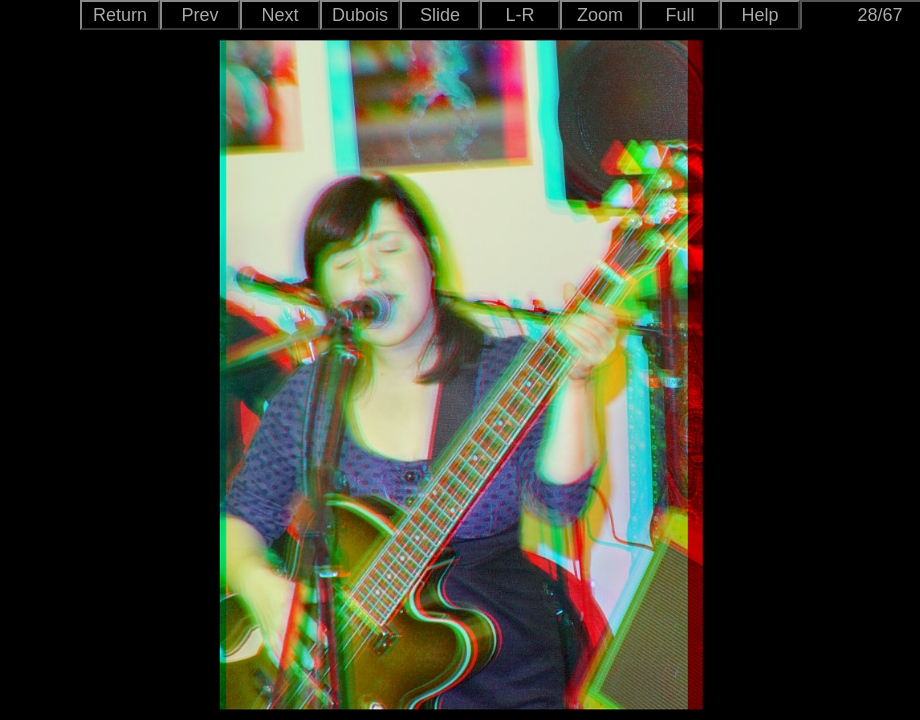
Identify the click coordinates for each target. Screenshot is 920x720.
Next (279, 15)
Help (759, 15)
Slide (440, 15)
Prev (199, 15)
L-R (519, 15)
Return (120, 15)
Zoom (600, 15)
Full (679, 15)
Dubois (360, 15)
